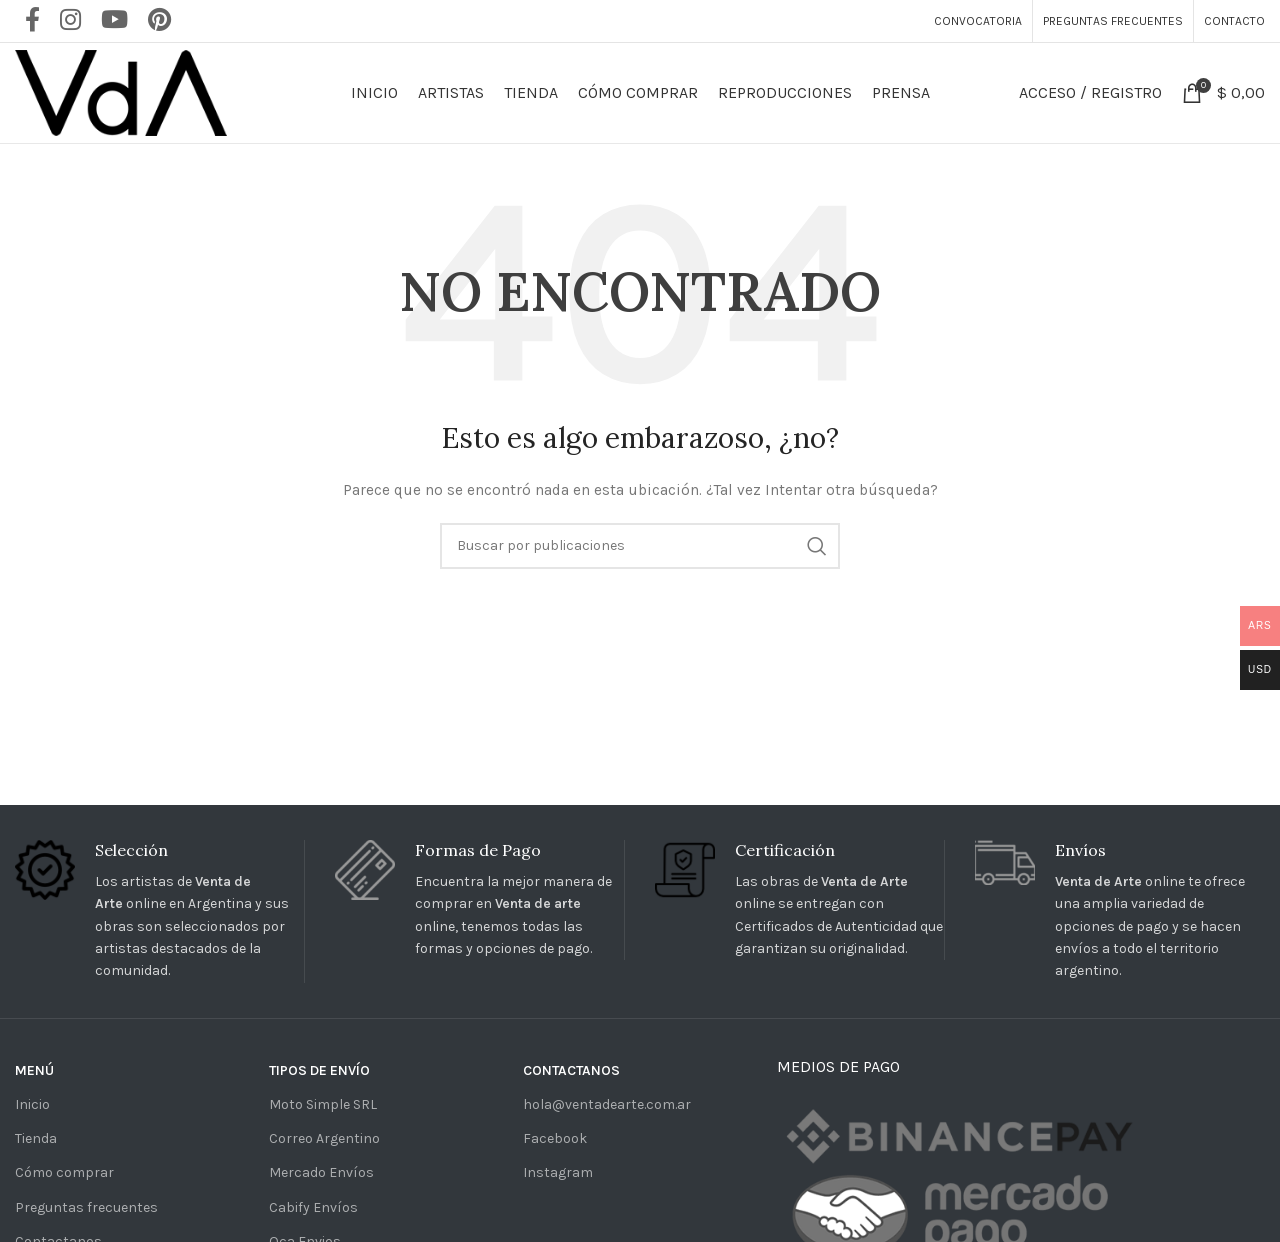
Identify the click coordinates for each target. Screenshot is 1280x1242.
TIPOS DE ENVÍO (319, 1070)
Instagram (558, 1172)
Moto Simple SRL (323, 1104)
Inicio (32, 1104)
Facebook (555, 1138)
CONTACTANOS (571, 1070)
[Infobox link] (159, 911)
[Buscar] (640, 546)
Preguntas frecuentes (86, 1207)
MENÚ (34, 1070)
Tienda (36, 1138)
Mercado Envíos (321, 1172)
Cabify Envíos (313, 1207)
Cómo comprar (64, 1172)
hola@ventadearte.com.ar (607, 1104)
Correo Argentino (324, 1138)
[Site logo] (121, 91)
